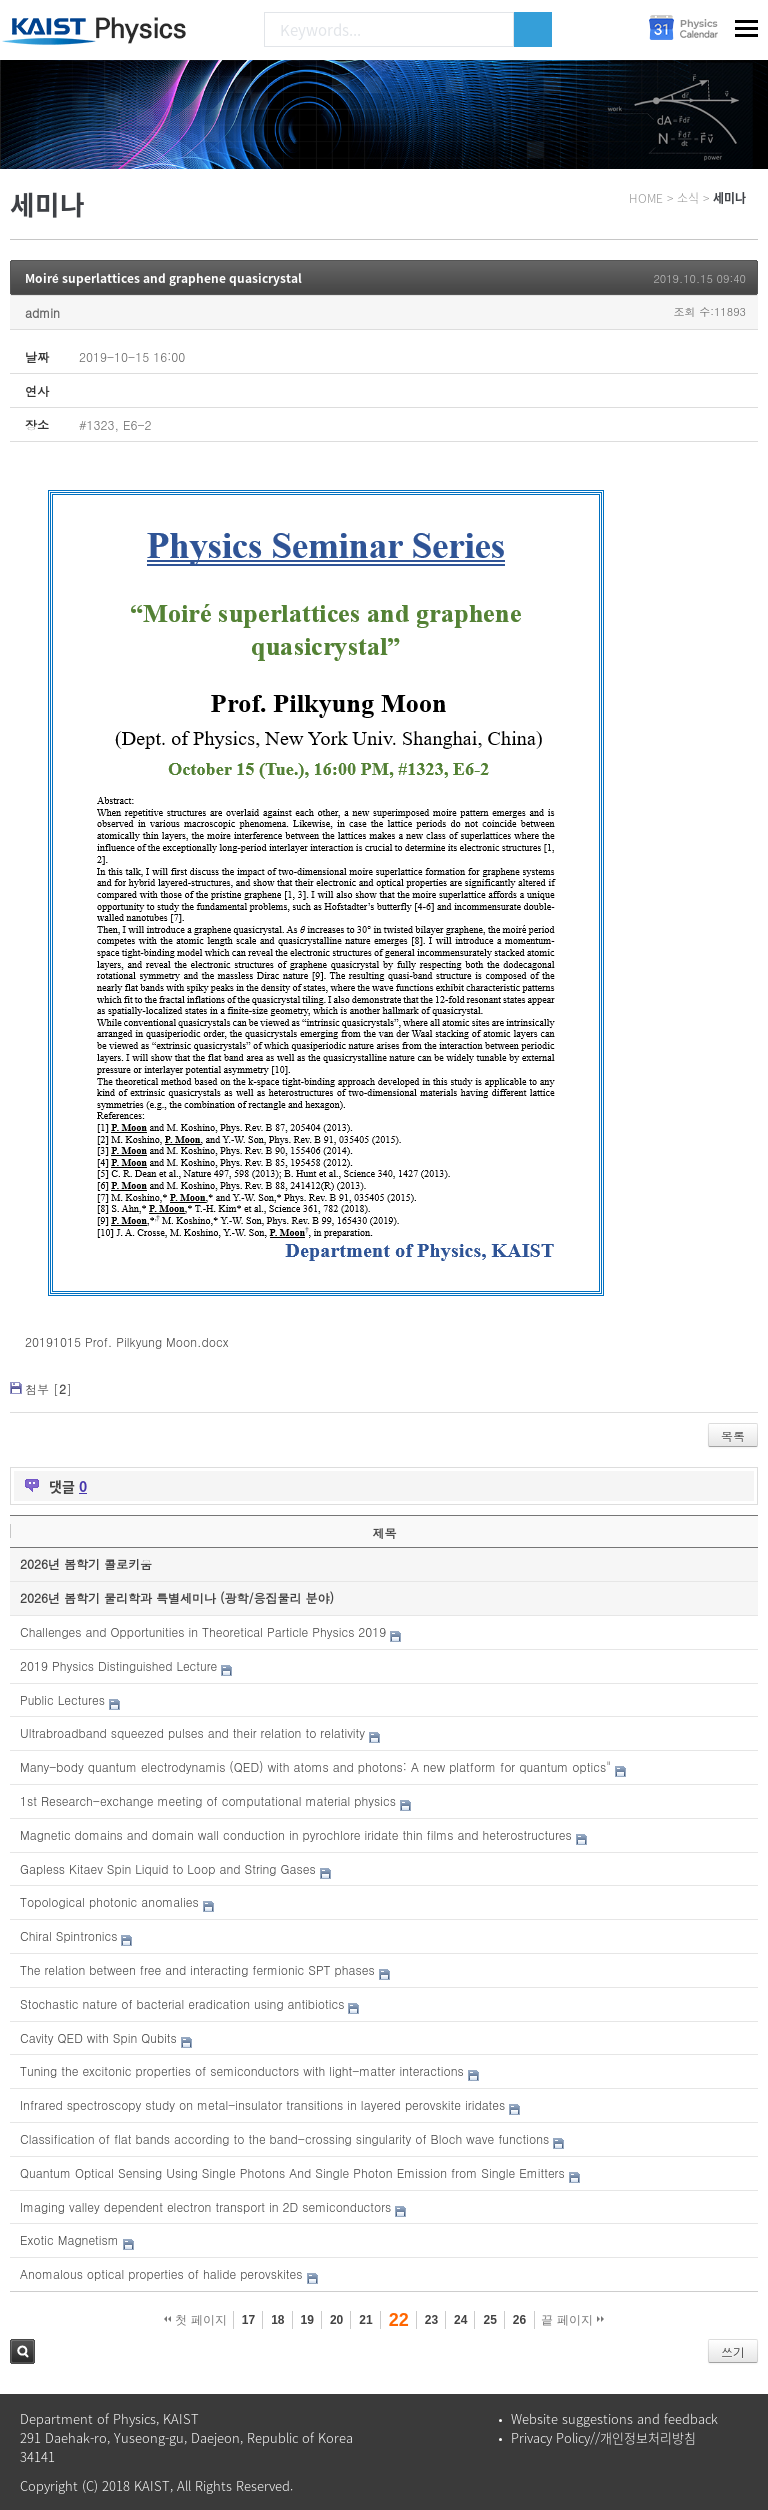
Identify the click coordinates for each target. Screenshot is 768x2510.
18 (277, 2320)
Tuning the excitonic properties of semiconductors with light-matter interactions (242, 2070)
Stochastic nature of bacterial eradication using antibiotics (182, 2003)
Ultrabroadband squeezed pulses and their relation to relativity (192, 1732)
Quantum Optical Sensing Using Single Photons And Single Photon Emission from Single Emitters (292, 2172)
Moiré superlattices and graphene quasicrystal (163, 278)
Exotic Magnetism (69, 2239)
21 (365, 2320)
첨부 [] (48, 1388)
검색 (22, 2351)
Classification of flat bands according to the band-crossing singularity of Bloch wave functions (284, 2138)
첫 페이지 (195, 2320)
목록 (733, 1435)
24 (460, 2320)
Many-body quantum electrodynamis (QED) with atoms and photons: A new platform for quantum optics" (315, 1766)
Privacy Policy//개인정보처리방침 (603, 2437)
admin (42, 312)
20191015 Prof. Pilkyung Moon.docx (126, 1341)
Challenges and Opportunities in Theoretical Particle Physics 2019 (203, 1631)
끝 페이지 (572, 2320)
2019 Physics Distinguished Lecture (118, 1665)
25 (489, 2320)
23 (431, 2320)
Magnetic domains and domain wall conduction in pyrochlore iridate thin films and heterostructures (296, 1834)
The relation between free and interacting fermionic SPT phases (197, 1969)
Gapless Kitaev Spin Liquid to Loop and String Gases (168, 1868)
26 (519, 2320)
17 (248, 2320)
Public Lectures (62, 1699)
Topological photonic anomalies (109, 1901)
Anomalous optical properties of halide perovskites (161, 2273)
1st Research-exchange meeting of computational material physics (208, 1800)
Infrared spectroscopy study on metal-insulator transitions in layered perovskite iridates (262, 2104)
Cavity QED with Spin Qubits (98, 2037)
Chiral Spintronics (68, 1935)
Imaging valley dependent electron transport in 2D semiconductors (205, 2206)
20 (336, 2320)
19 (307, 2320)
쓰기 (733, 2351)
